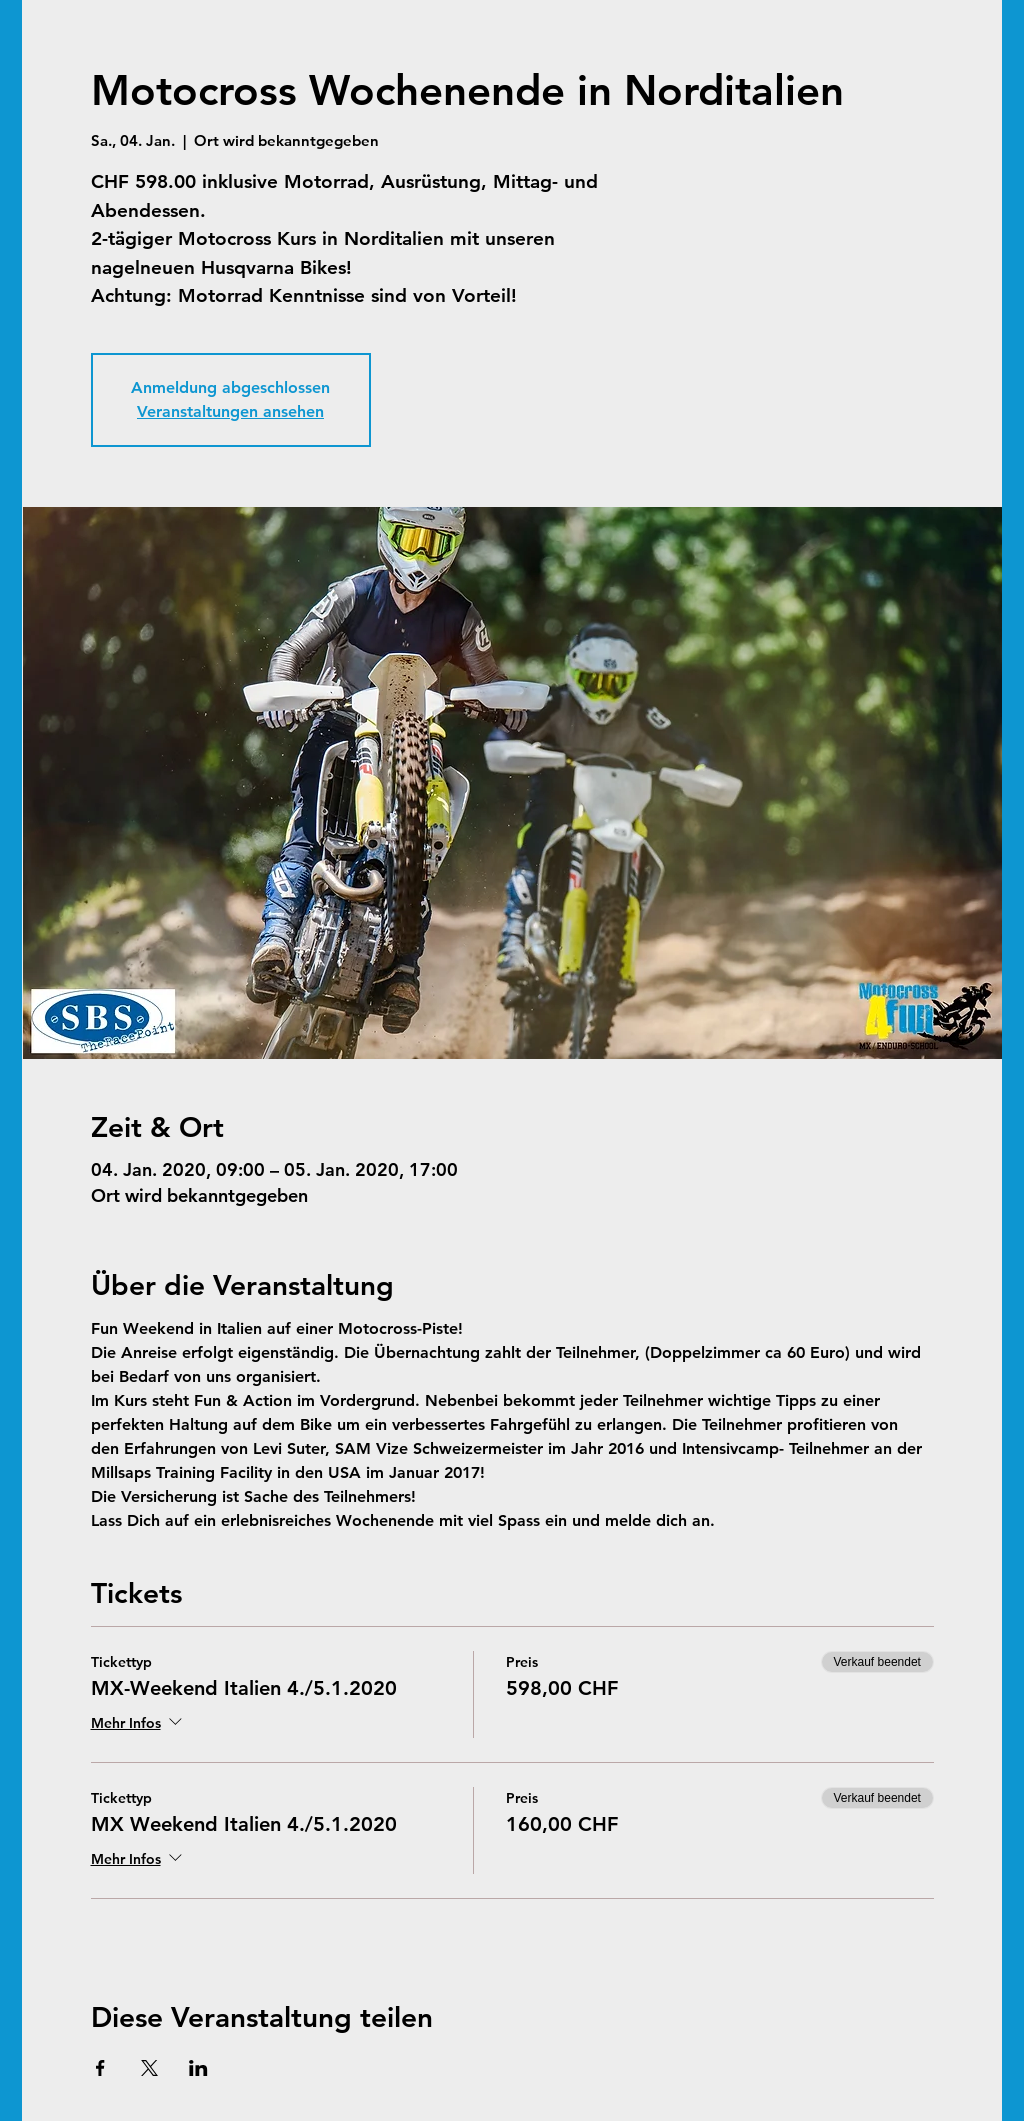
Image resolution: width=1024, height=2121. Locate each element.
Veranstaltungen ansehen (230, 411)
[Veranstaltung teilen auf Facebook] (100, 2068)
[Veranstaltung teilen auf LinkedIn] (198, 2068)
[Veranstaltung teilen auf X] (149, 2068)
